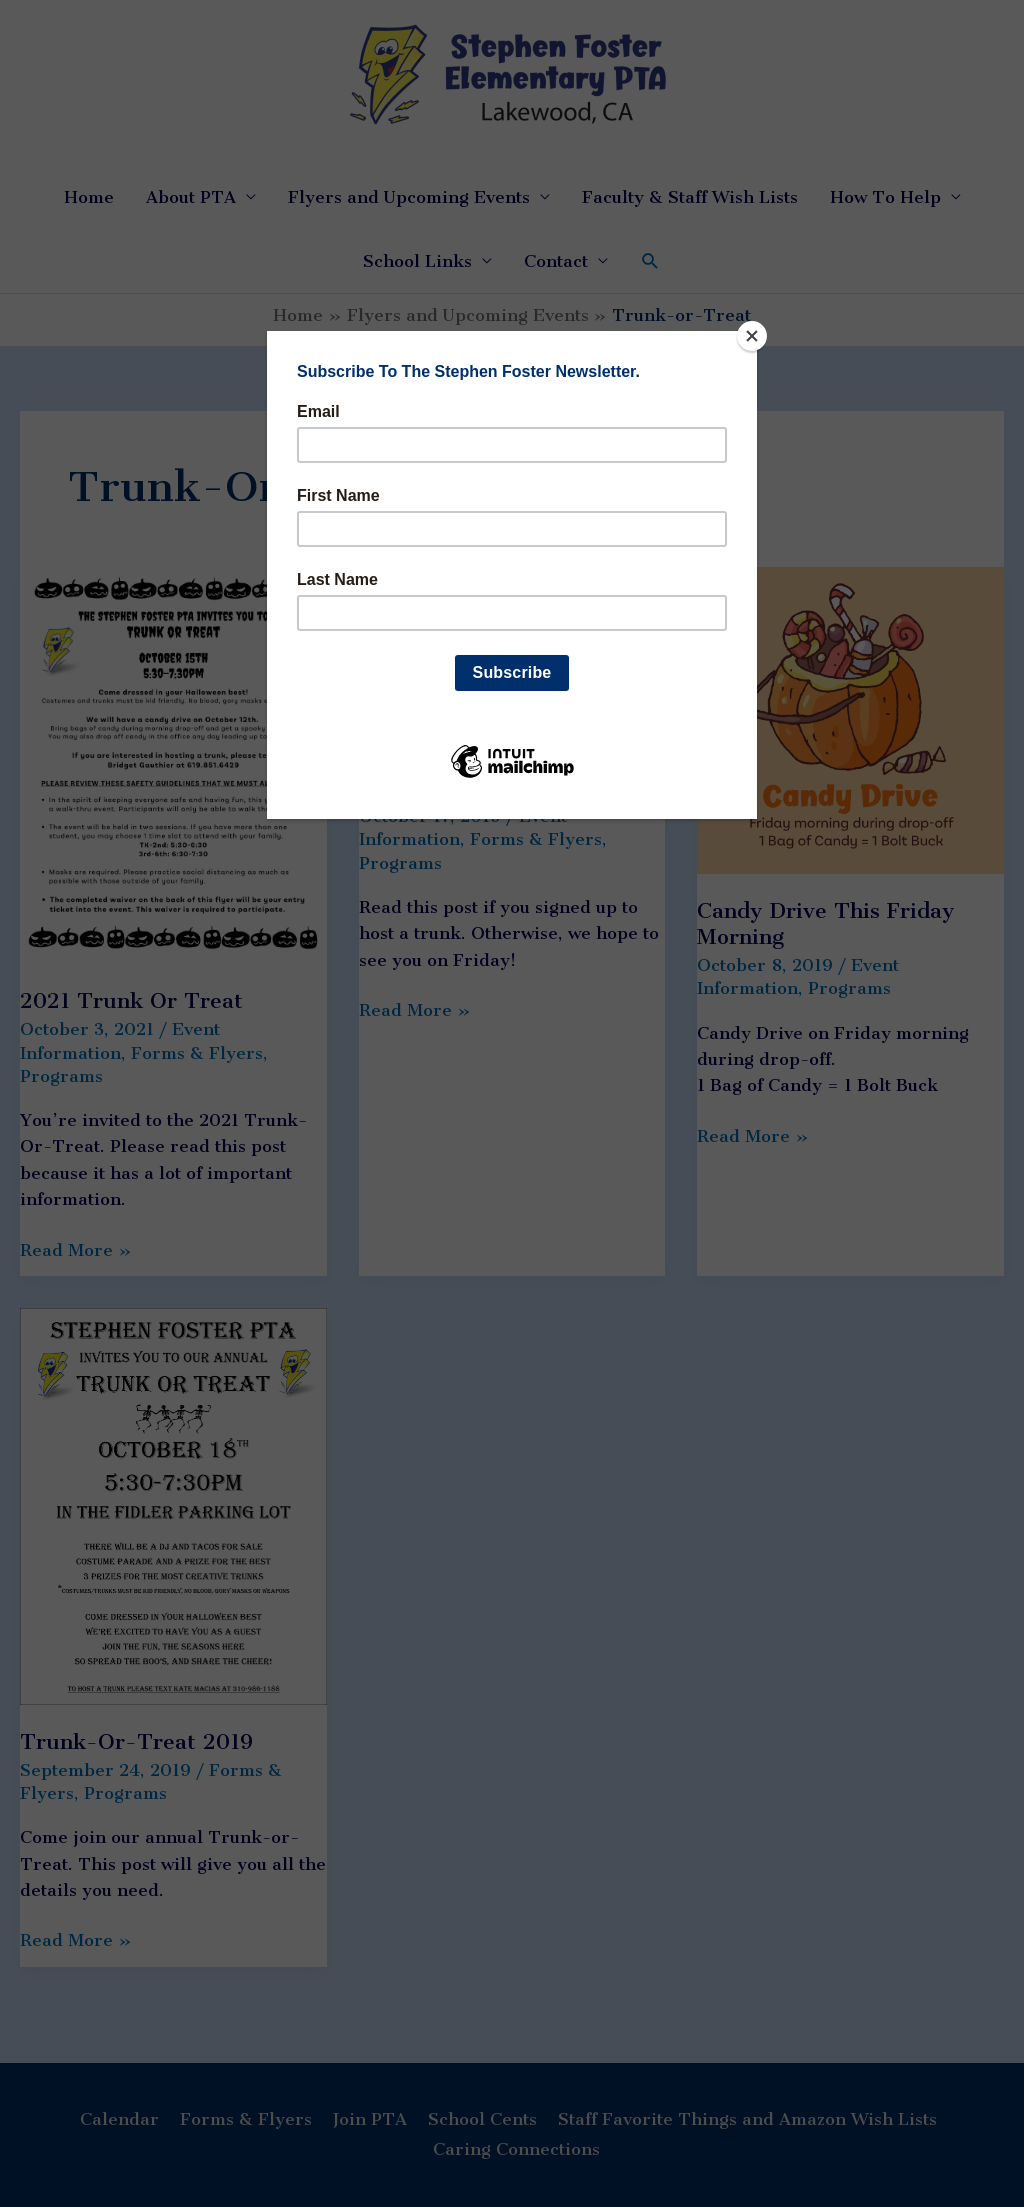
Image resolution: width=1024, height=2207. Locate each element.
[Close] (752, 336)
